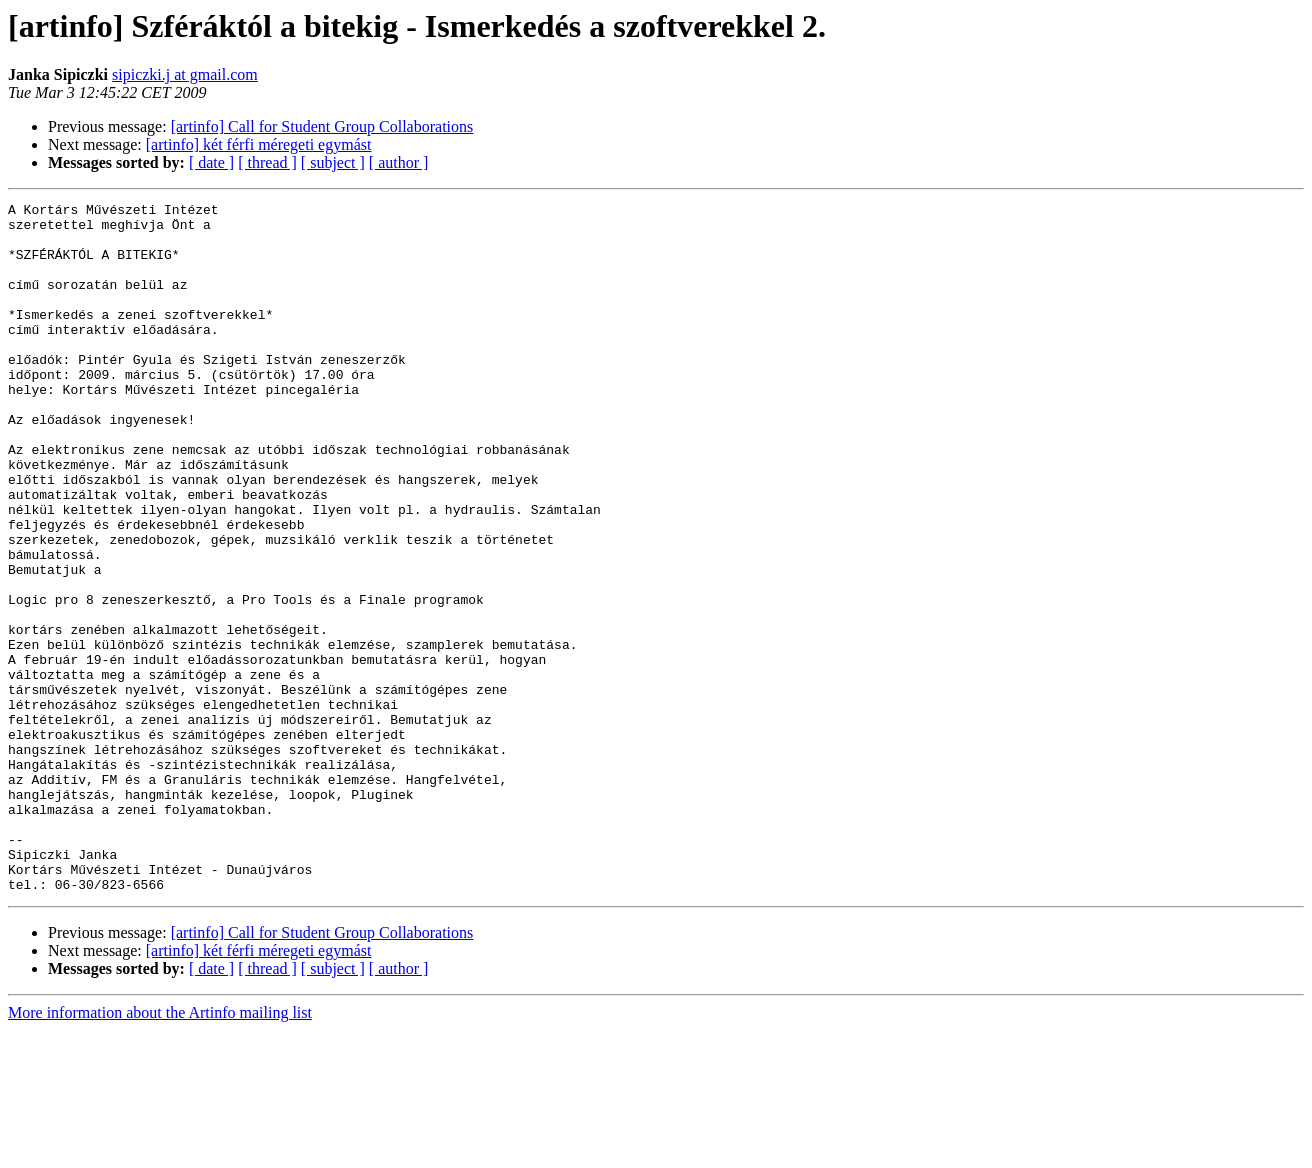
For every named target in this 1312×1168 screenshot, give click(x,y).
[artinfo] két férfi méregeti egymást (259, 144)
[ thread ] (267, 162)
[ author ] (399, 162)
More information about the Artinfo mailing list (160, 1150)
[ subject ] (333, 162)
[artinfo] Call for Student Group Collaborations (322, 126)
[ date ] (211, 162)
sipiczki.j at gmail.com (185, 74)
